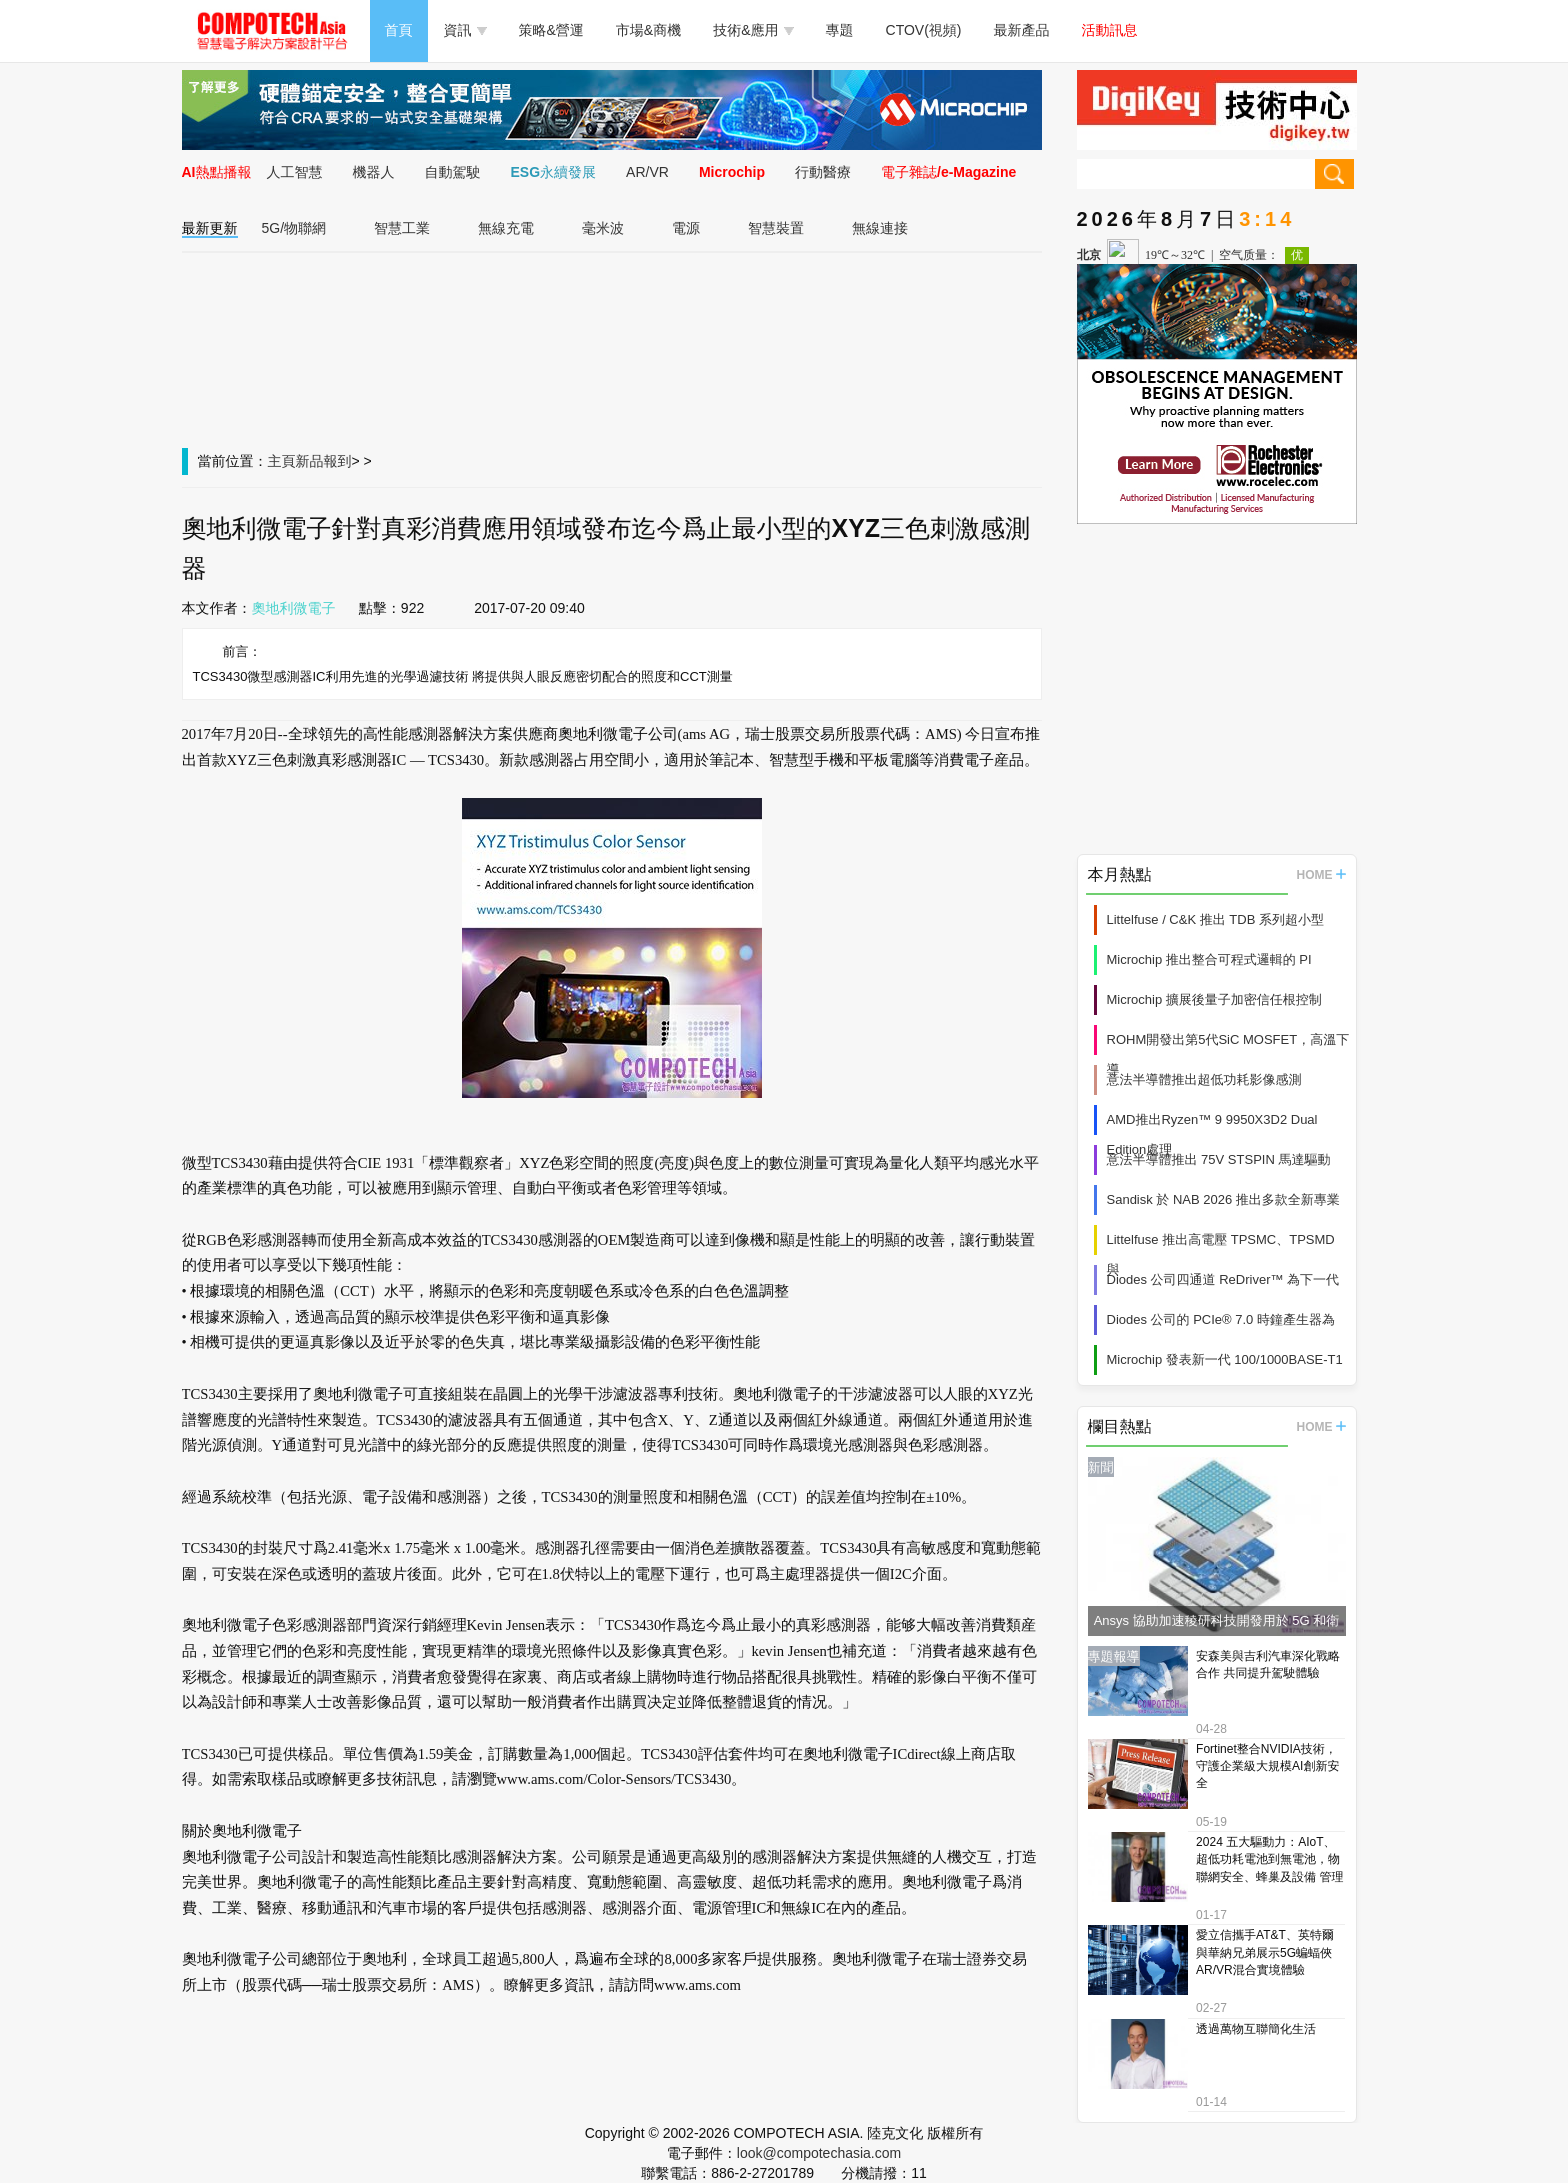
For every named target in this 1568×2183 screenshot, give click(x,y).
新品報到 (324, 461)
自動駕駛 (453, 172)
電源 (686, 228)
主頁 (282, 461)
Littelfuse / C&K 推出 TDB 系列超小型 (1215, 919)
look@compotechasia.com (819, 2153)
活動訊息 (1110, 30)
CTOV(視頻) (924, 30)
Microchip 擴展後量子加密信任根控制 (1214, 999)
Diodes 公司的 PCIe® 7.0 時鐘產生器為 (1221, 1319)
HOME (1321, 875)
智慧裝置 (776, 228)
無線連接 (880, 228)
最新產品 (1022, 30)
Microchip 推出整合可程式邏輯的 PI (1209, 959)
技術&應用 (753, 30)
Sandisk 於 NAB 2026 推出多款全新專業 (1223, 1199)
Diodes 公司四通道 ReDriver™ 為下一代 (1223, 1279)
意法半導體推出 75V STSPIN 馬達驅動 (1219, 1159)
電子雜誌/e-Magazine (948, 172)
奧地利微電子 (294, 608)
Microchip (732, 172)
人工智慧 (295, 172)
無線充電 (506, 228)
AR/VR (647, 172)
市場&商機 (648, 30)
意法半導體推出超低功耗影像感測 (1204, 1079)
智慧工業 (402, 228)
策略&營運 (551, 30)
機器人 (374, 172)
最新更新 (210, 228)
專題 (840, 30)
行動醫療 (823, 172)
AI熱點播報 (217, 172)
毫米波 (603, 228)
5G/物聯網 (294, 228)
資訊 (465, 30)
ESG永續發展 (554, 172)
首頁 (399, 30)
